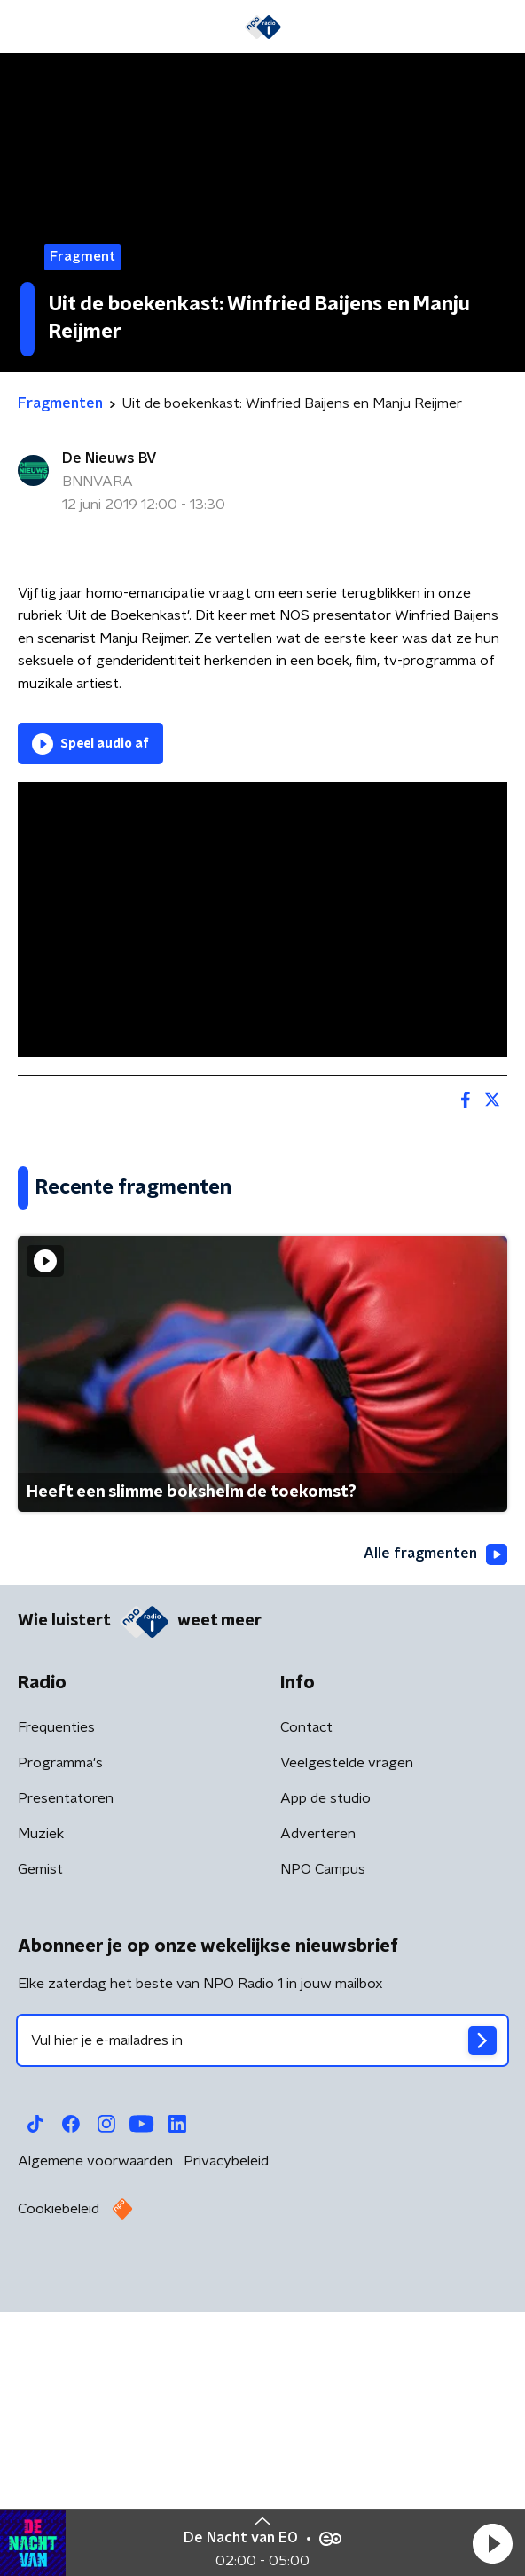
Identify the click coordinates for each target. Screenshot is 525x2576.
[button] (492, 2543)
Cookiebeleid (58, 2485)
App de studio (325, 2074)
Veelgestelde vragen (346, 2039)
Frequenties (56, 2003)
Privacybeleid (226, 2437)
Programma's (60, 2039)
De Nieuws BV (109, 458)
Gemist (40, 2145)
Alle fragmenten (435, 1829)
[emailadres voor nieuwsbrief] (262, 2316)
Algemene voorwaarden (95, 2437)
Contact (306, 2003)
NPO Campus (322, 2145)
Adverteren (318, 2109)
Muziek (41, 2109)
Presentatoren (66, 2074)
